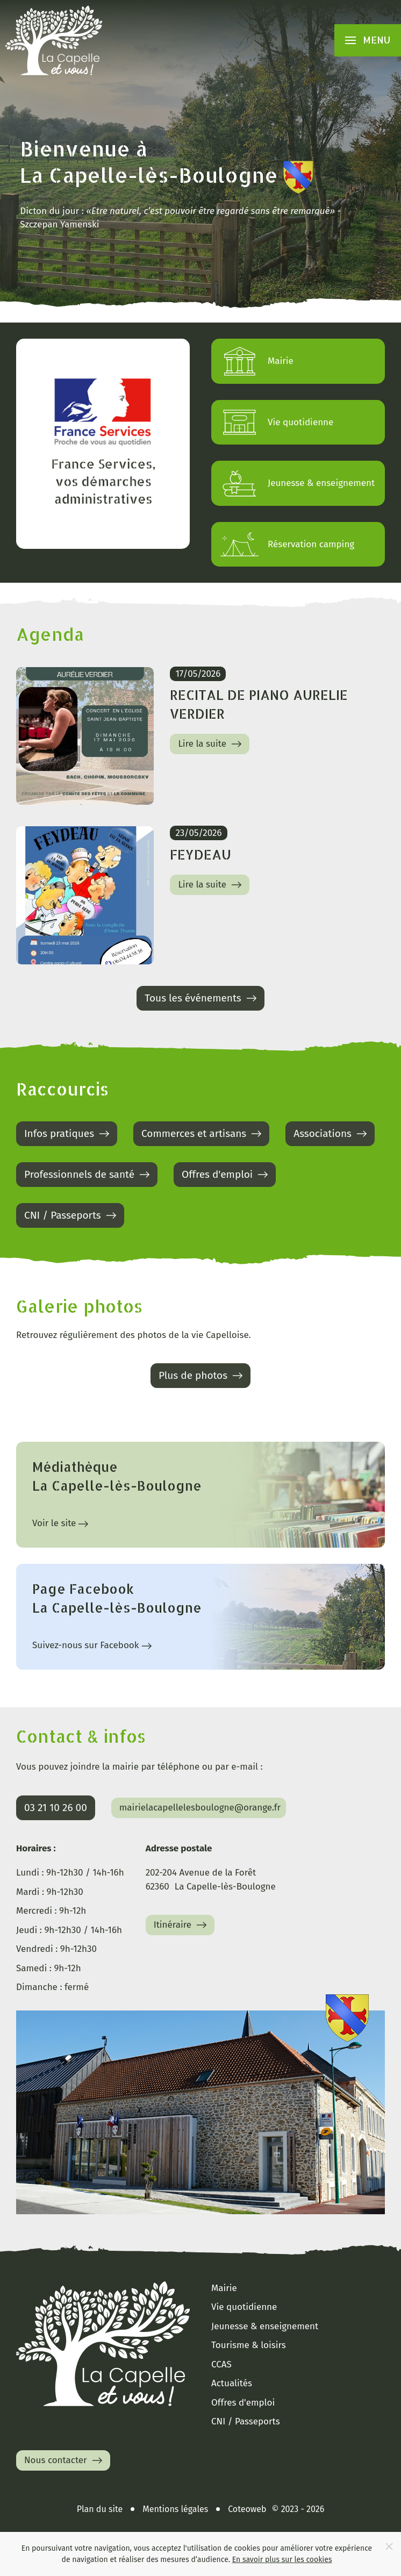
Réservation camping (286, 544)
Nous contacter (64, 2460)
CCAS (221, 2364)
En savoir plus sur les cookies (282, 2559)
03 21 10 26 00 (55, 1807)
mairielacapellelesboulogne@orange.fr (200, 1807)
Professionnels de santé (88, 1174)
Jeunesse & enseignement (297, 483)
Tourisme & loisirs (248, 2345)
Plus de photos (202, 1375)
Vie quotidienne (276, 422)
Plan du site (100, 2509)
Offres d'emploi (226, 1174)
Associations (331, 1133)
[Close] (389, 2546)
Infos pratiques (68, 1133)
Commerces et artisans (202, 1133)
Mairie (256, 361)
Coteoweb (247, 2509)
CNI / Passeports (71, 1215)
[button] (368, 40)
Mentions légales (175, 2509)
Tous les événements (202, 998)
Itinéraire (182, 1925)
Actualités (231, 2383)
